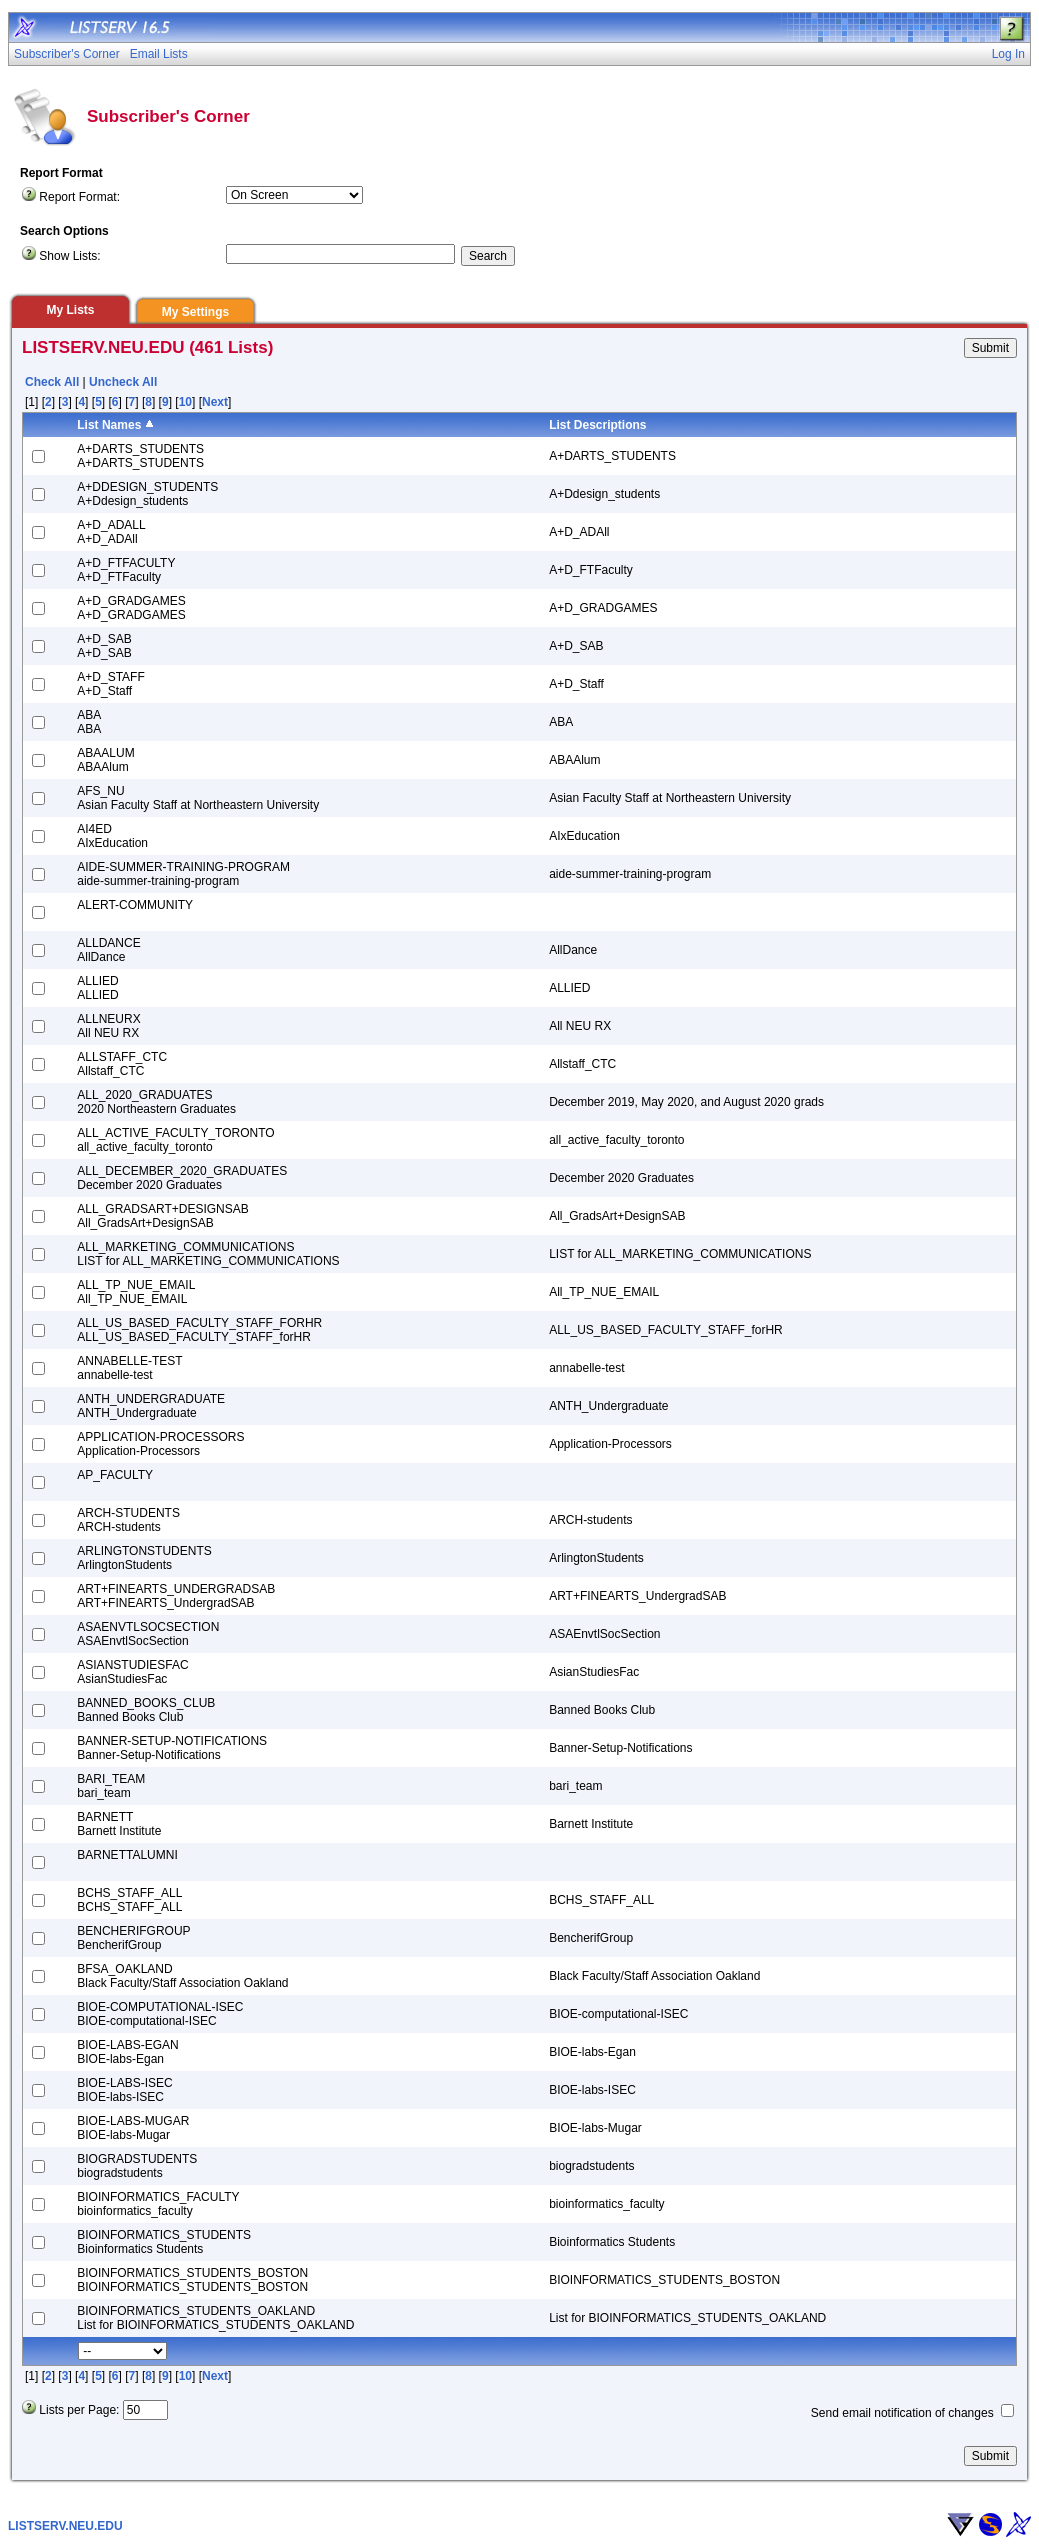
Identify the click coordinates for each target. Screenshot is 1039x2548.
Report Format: (79, 197)
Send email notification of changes (902, 2413)
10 (185, 402)
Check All (52, 382)
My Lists (70, 310)
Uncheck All (123, 382)
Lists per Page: (79, 2410)
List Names (109, 425)
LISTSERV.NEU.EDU (65, 2526)
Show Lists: (69, 256)
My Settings (195, 312)
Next (215, 402)
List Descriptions (597, 425)
